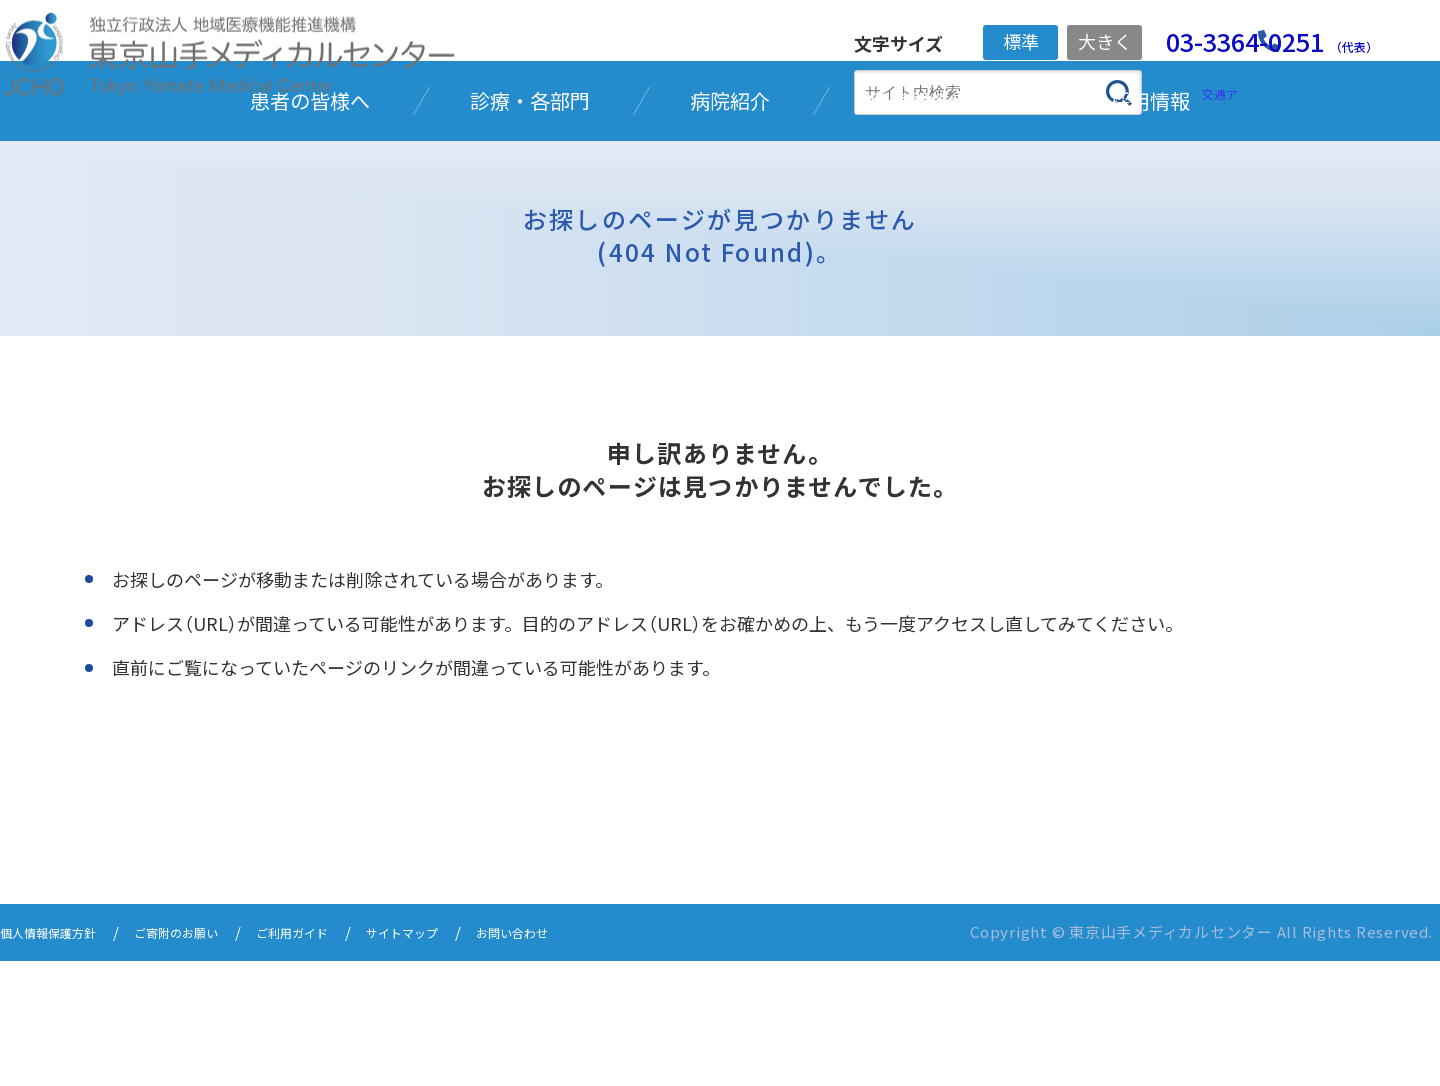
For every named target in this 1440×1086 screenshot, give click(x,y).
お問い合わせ (602, 1058)
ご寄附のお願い (210, 1058)
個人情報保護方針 (60, 1058)
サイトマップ (474, 1058)
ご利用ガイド (346, 1058)
